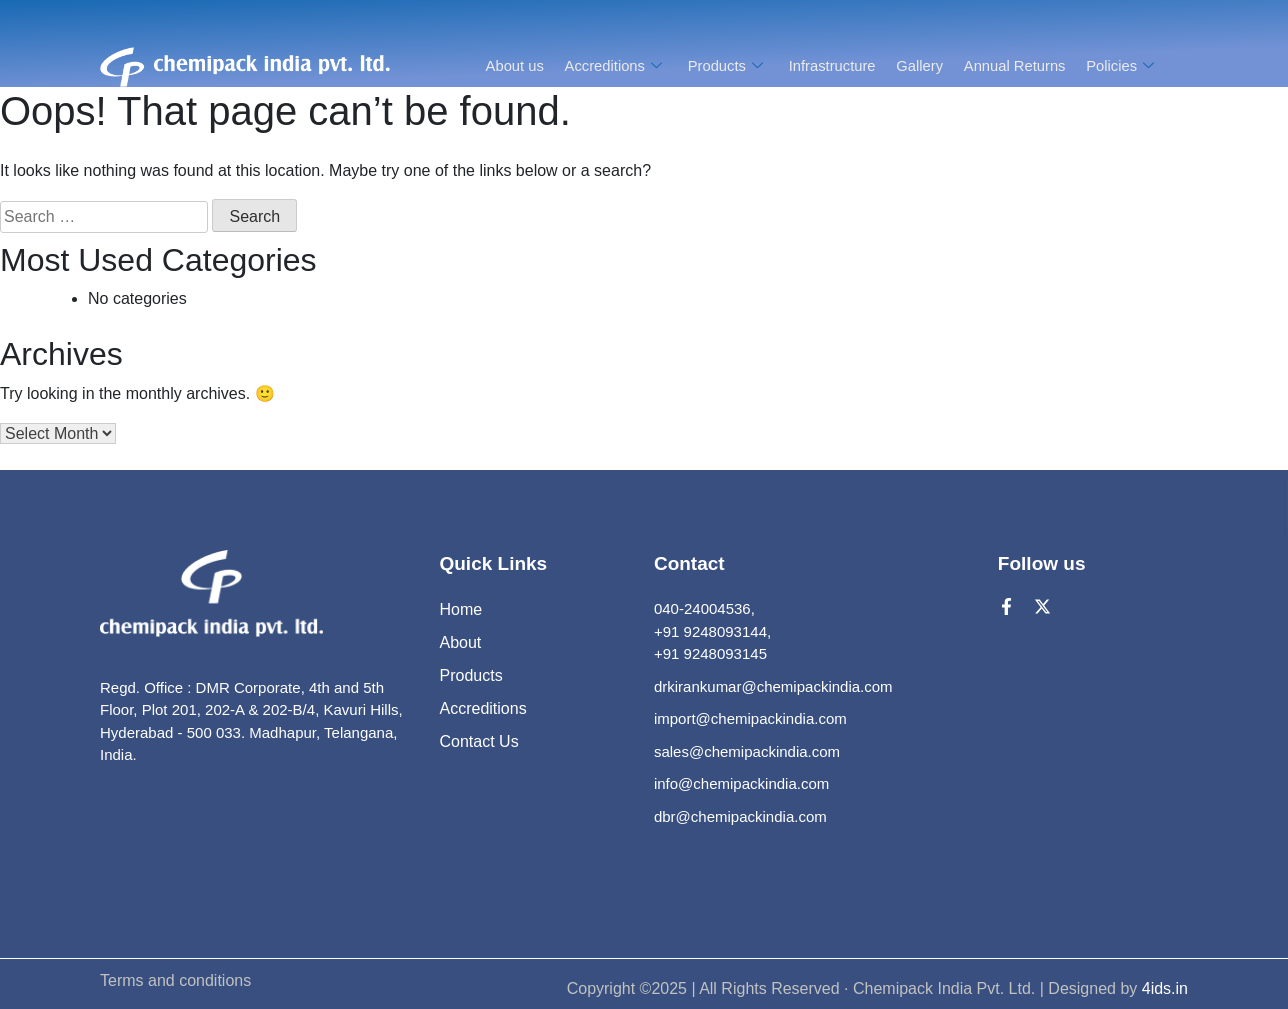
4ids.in (1165, 988)
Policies (1123, 65)
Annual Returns (1013, 65)
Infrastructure (830, 65)
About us (511, 65)
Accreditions (614, 65)
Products (725, 65)
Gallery (919, 65)
